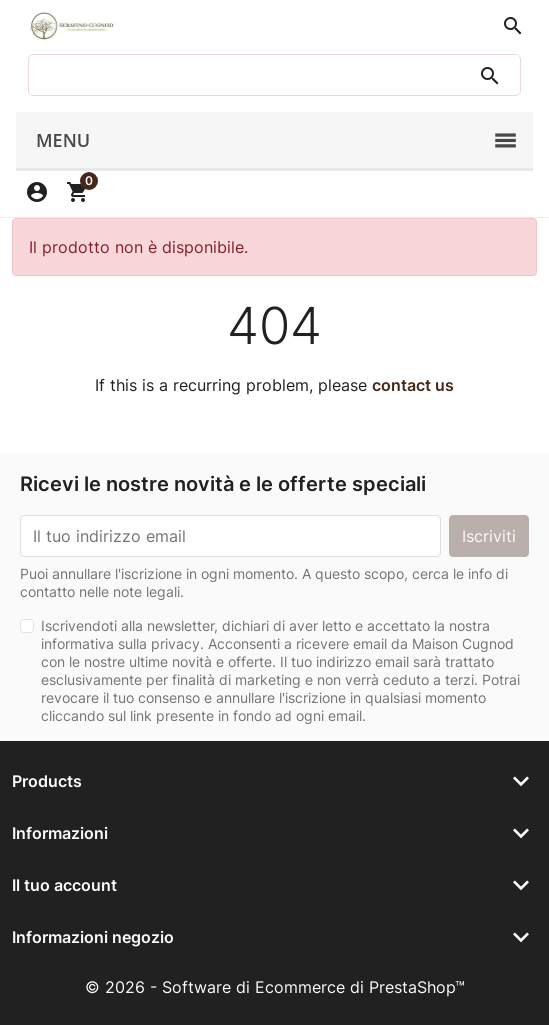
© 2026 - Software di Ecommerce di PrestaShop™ (275, 987)
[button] (513, 26)
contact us (413, 385)
